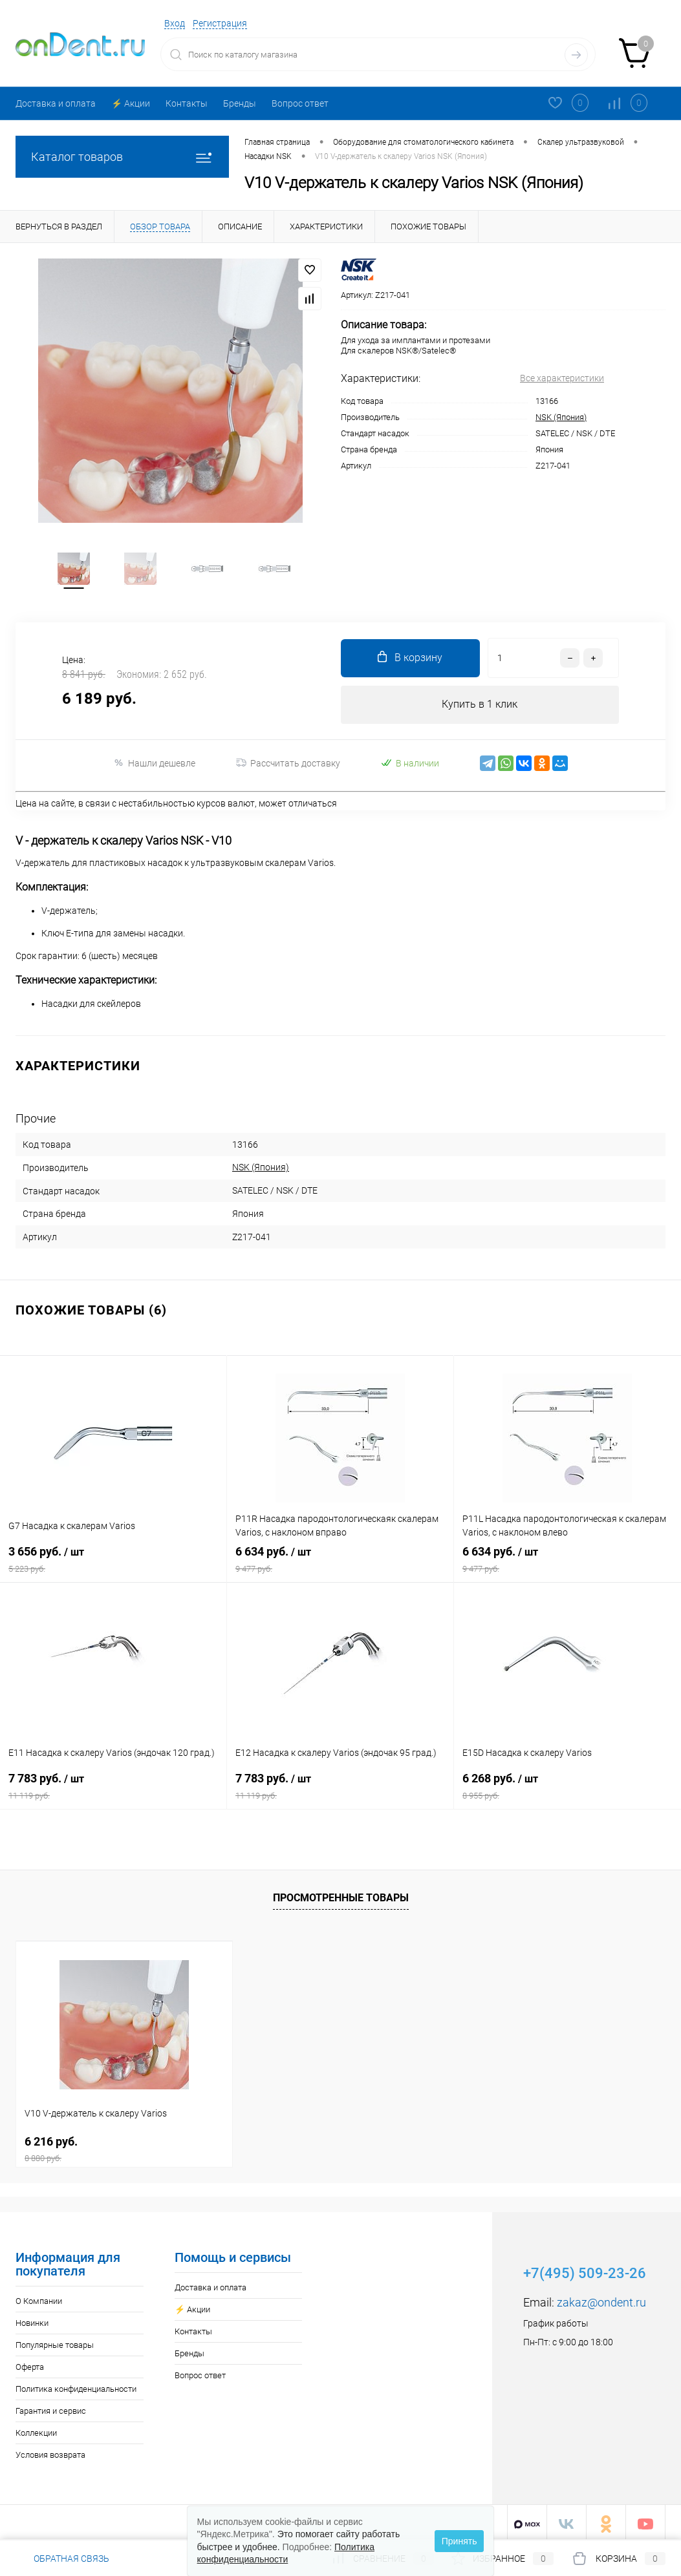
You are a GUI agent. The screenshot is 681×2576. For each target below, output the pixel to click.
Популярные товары (55, 2342)
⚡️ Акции (130, 103)
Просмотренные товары (341, 1894)
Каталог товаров (122, 157)
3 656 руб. (113, 1561)
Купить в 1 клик (479, 707)
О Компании (39, 2298)
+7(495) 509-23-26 (584, 2270)
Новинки (32, 2320)
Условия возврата (50, 2451)
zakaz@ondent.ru (601, 2299)
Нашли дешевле (154, 766)
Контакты (187, 103)
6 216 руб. (124, 2145)
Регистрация (220, 23)
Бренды (239, 103)
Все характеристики (562, 378)
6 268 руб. (567, 1787)
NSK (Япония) (561, 417)
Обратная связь (62, 2558)
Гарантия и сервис (51, 2407)
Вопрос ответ (300, 103)
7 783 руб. (113, 1787)
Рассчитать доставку (288, 766)
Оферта (30, 2364)
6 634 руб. (340, 1561)
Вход (174, 23)
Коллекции (36, 2429)
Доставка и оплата (56, 103)
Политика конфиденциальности (76, 2386)
